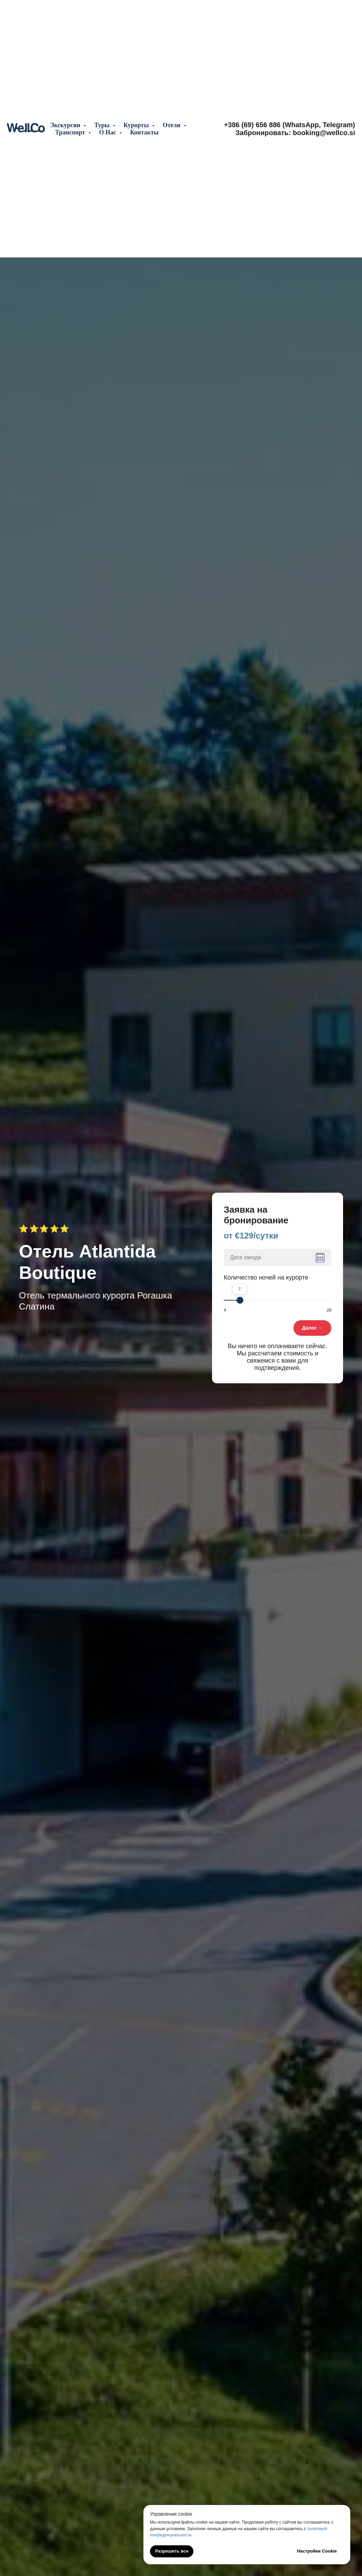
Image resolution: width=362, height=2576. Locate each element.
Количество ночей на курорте (266, 1277)
